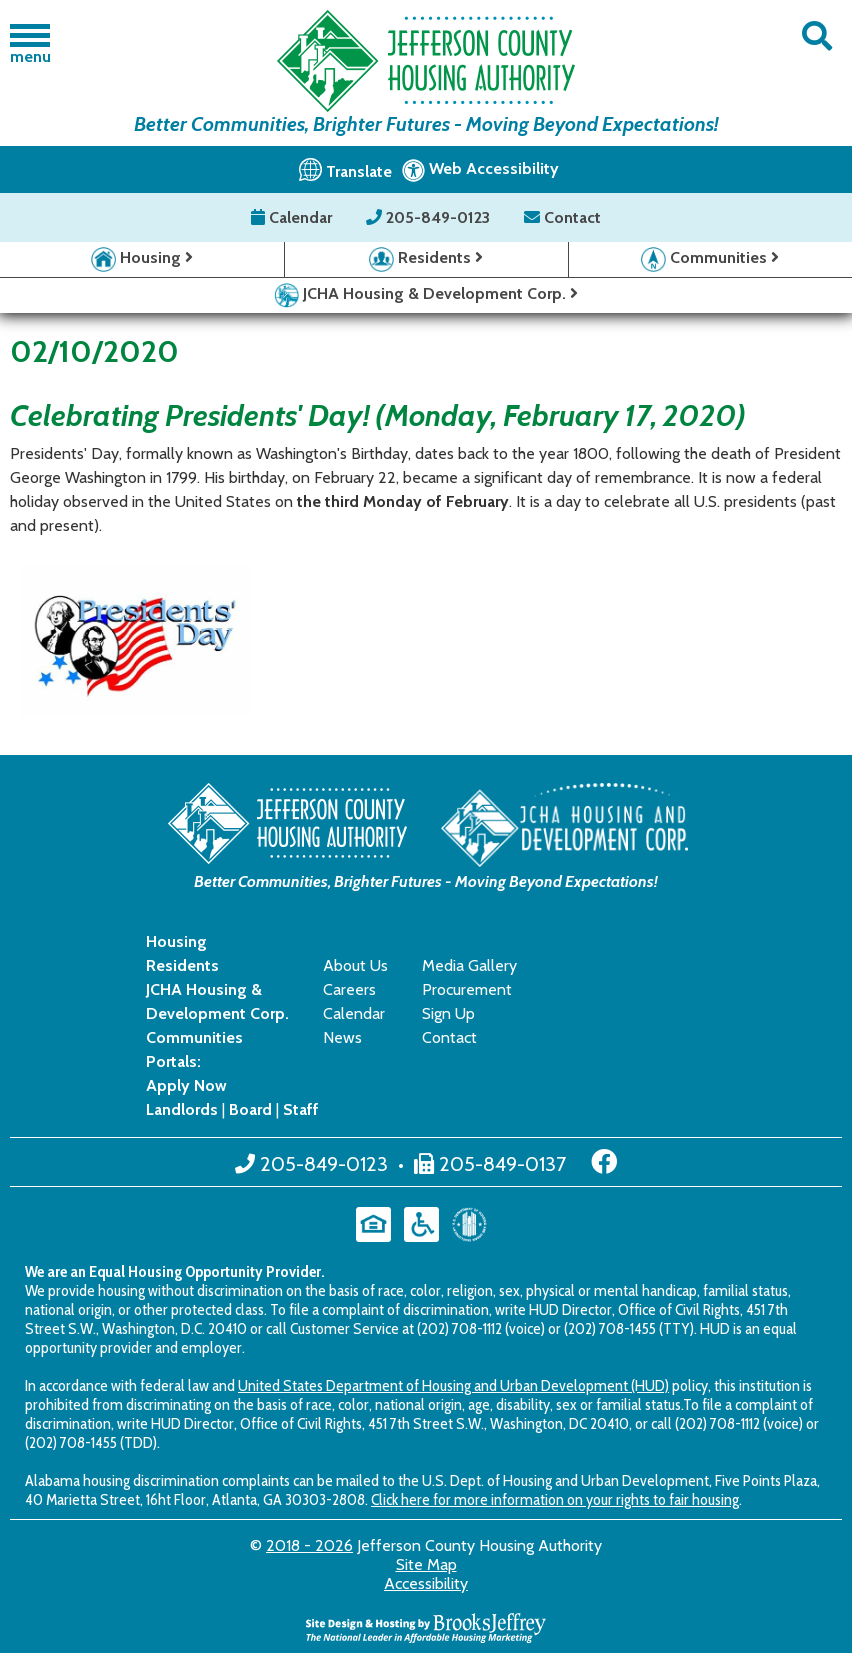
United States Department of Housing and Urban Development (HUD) (453, 1385)
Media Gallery (469, 965)
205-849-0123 (430, 217)
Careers (349, 989)
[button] (817, 36)
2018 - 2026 (309, 1545)
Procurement (467, 989)
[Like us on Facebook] (604, 1162)
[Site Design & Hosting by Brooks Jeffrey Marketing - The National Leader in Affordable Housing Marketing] (426, 1626)
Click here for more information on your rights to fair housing (555, 1499)
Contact (562, 217)
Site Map (426, 1564)
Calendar (293, 217)
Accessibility (426, 1583)
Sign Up (448, 1013)
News (342, 1037)
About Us (355, 965)
